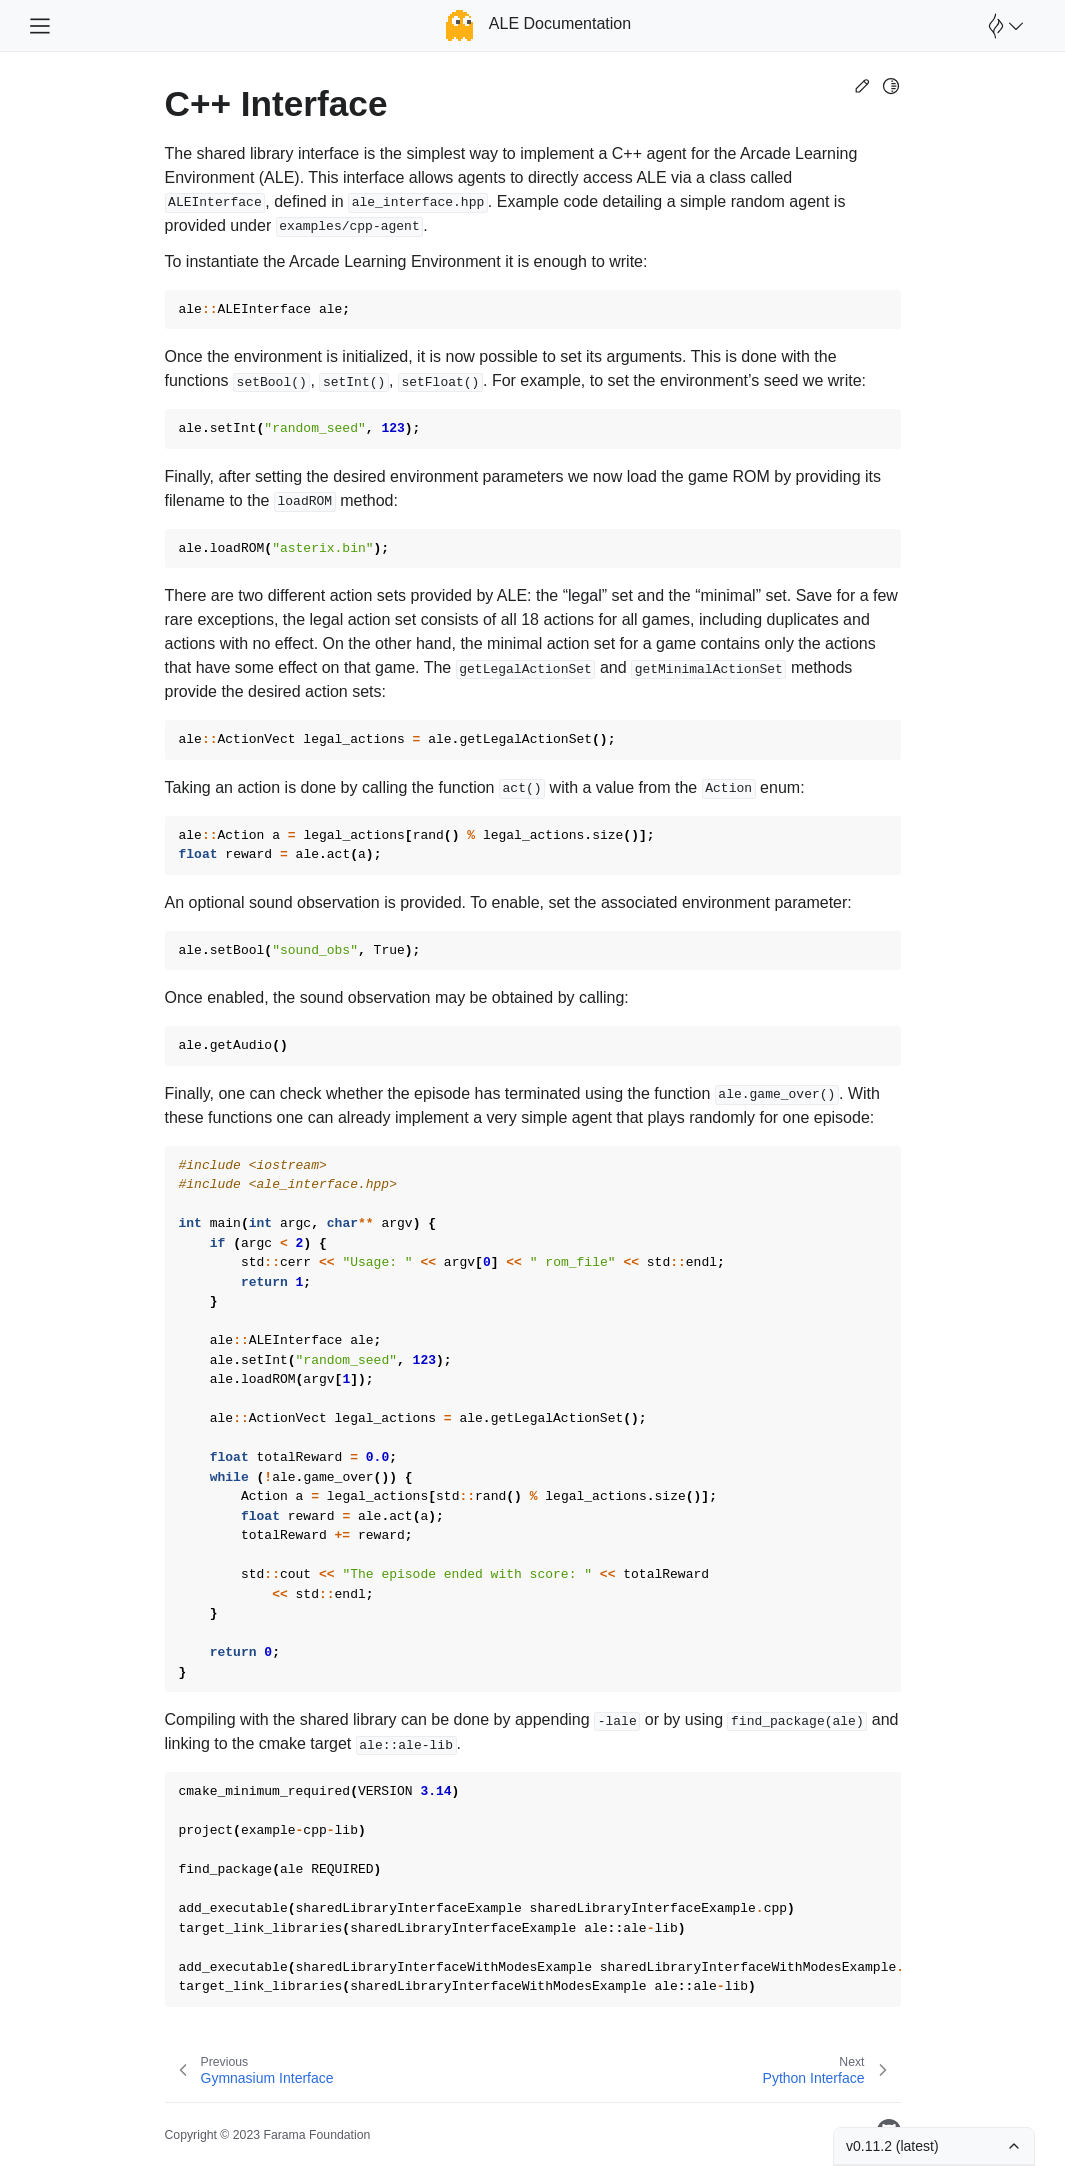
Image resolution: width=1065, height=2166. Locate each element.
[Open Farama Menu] (1003, 26)
